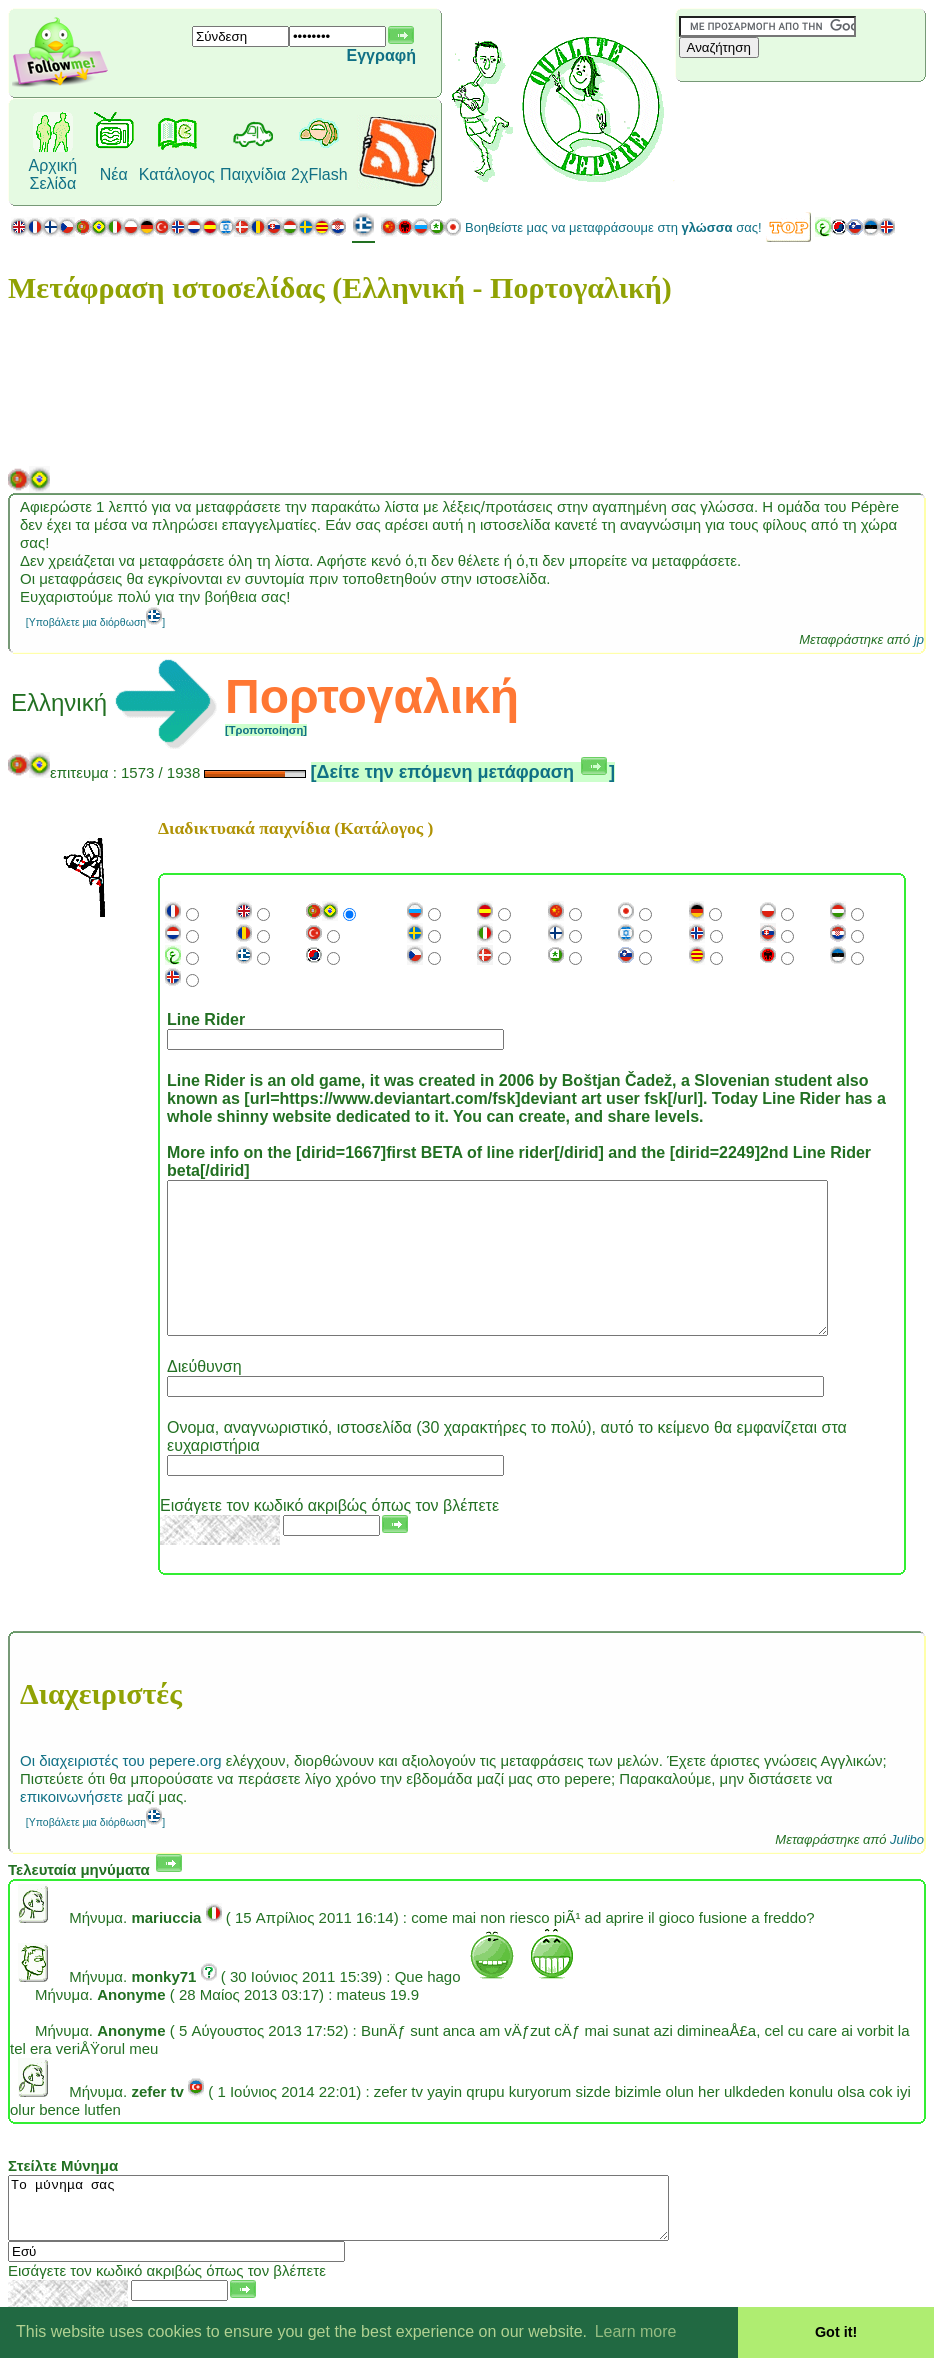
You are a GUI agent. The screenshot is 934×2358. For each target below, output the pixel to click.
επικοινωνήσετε (71, 1826)
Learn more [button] (636, 2331)
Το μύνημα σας (378, 2244)
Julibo (907, 1869)
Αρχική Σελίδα (53, 174)
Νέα (114, 174)
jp (919, 639)
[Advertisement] (795, 115)
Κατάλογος (177, 174)
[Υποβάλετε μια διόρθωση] (95, 622)
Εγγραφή (381, 55)
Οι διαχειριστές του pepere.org (121, 1790)
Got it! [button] (836, 2332)
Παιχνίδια (253, 174)
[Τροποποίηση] (266, 730)
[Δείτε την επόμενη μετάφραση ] (463, 772)
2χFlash (319, 174)
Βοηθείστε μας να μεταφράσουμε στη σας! (613, 227)
